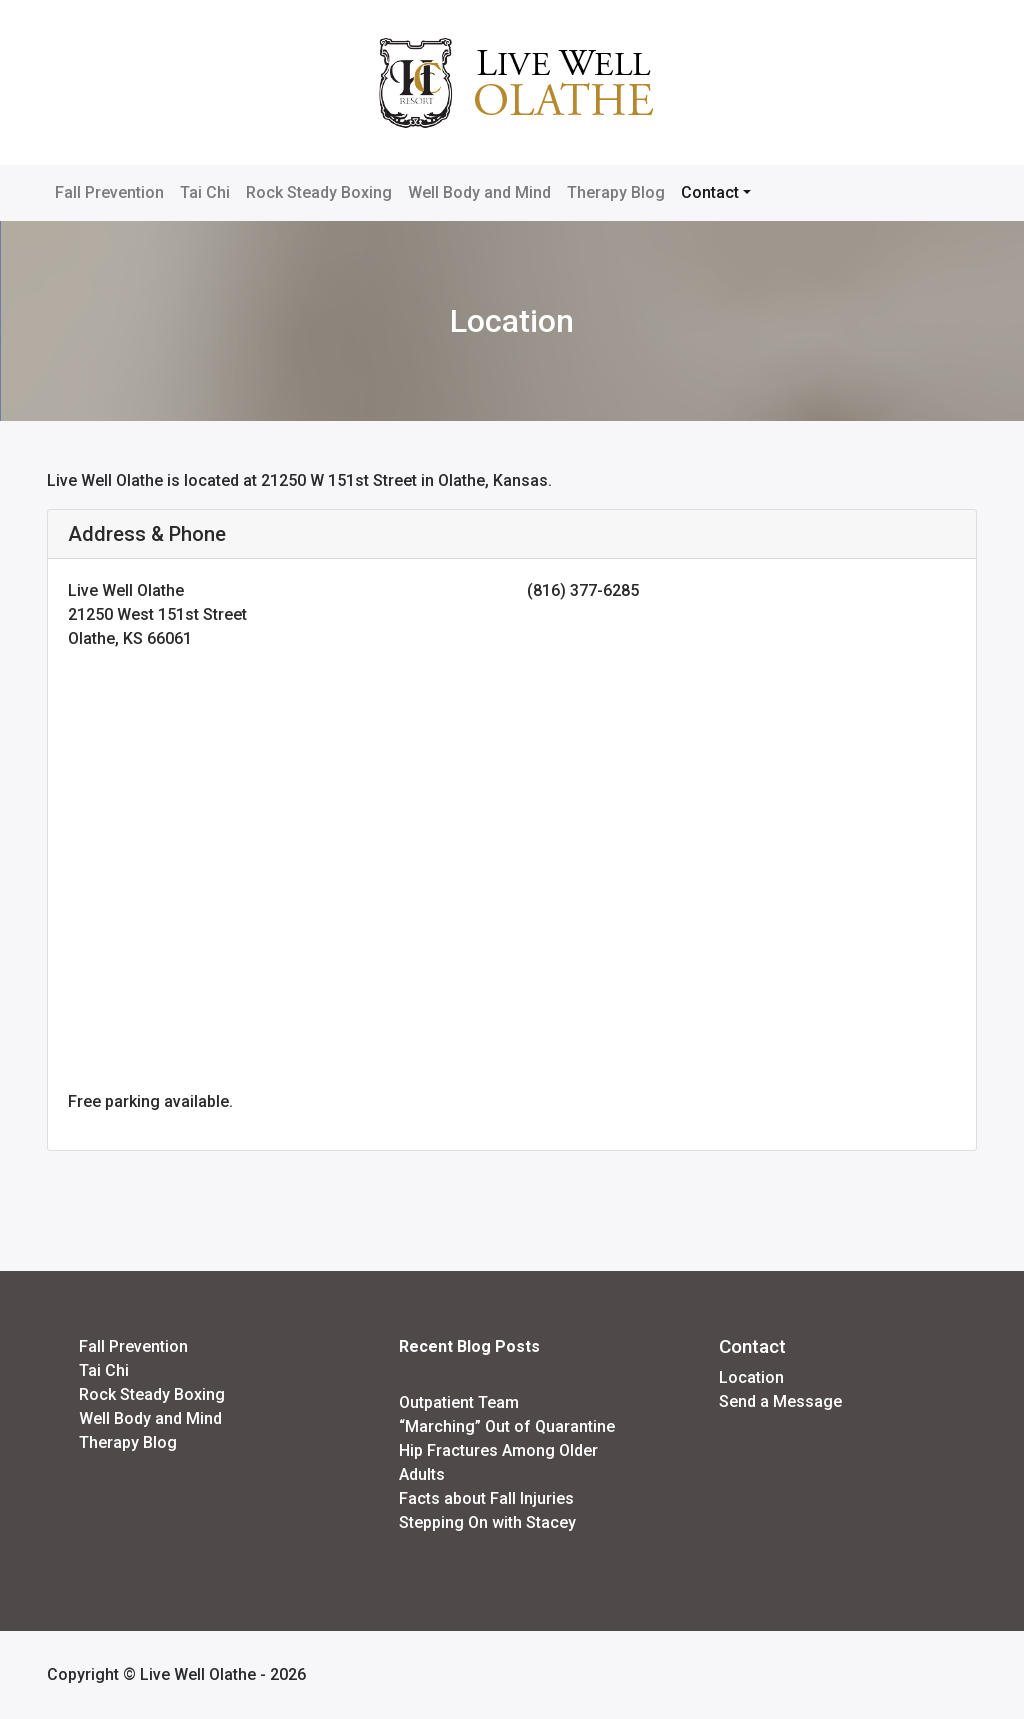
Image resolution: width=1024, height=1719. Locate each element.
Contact (710, 192)
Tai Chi (205, 192)
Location (751, 1377)
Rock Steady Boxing (319, 192)
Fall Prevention (109, 192)
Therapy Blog (616, 192)
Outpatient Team (459, 1402)
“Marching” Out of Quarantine (507, 1426)
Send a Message (780, 1401)
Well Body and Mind (479, 192)
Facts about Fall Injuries (486, 1498)
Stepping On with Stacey (487, 1522)
